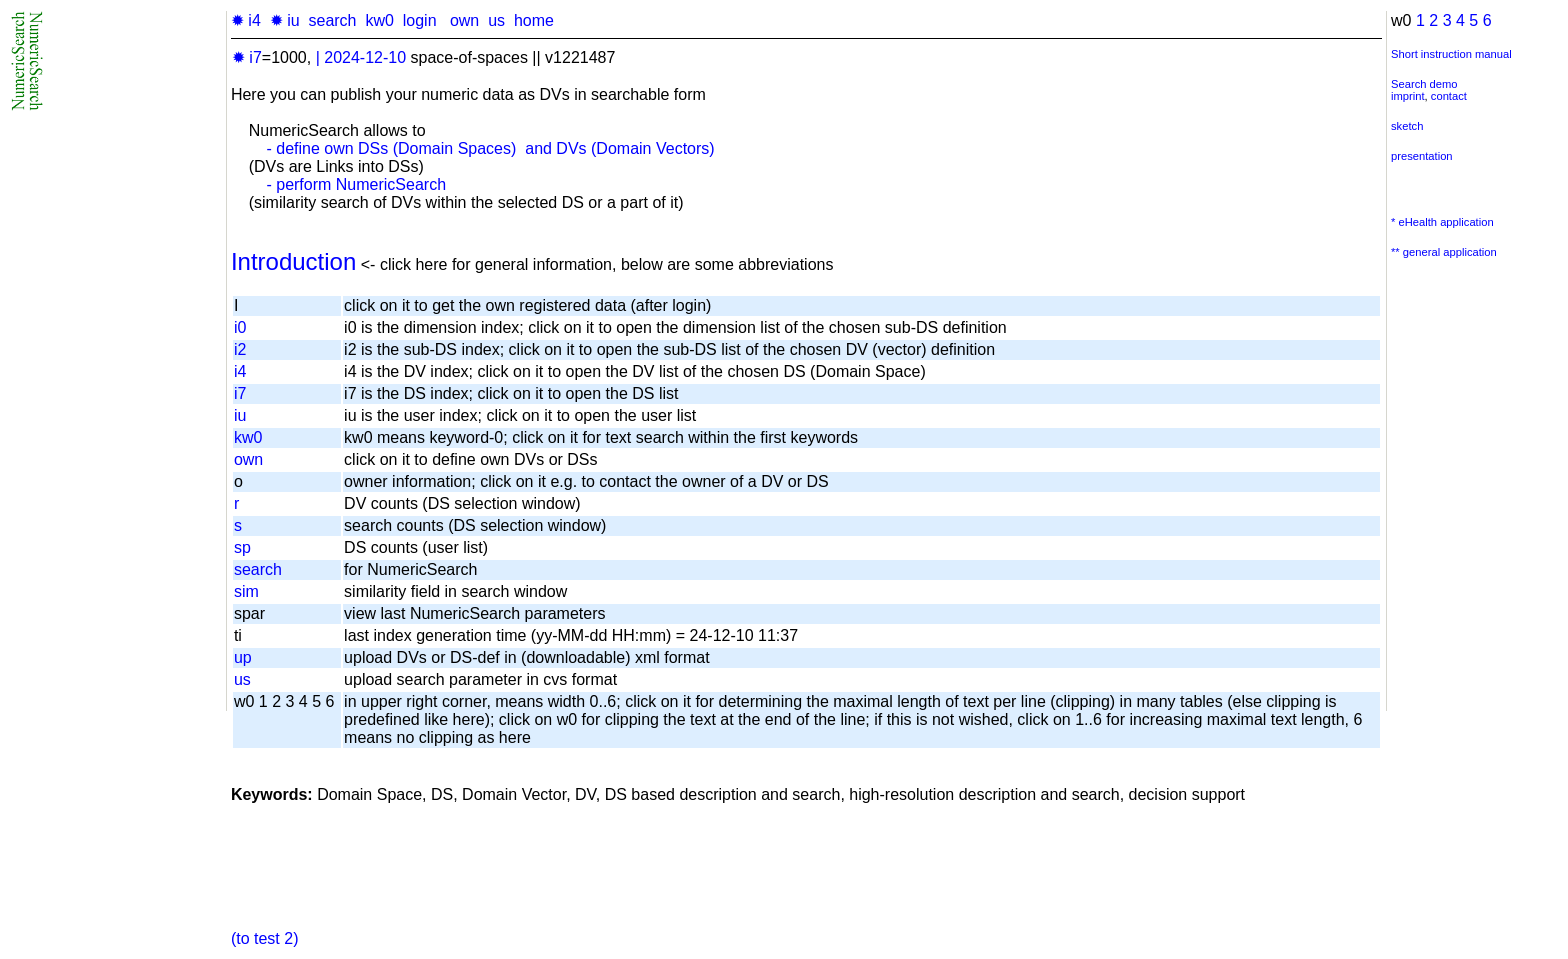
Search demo (1424, 84)
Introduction (293, 261)
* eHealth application (1442, 222)
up (243, 657)
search (332, 20)
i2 (240, 349)
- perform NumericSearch (356, 184)
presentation (1422, 156)
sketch (1407, 126)
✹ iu (285, 20)
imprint (1408, 96)
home (534, 20)
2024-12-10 (365, 57)
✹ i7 (247, 57)
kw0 (379, 20)
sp (242, 547)
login (420, 20)
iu (240, 415)
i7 (240, 393)
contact (1449, 96)
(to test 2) (265, 938)
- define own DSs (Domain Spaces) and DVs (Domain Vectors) (490, 148)
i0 (240, 327)
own (464, 20)
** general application (1444, 252)
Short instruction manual (1451, 54)
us (496, 20)
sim (246, 591)
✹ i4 (246, 20)
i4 (240, 371)
